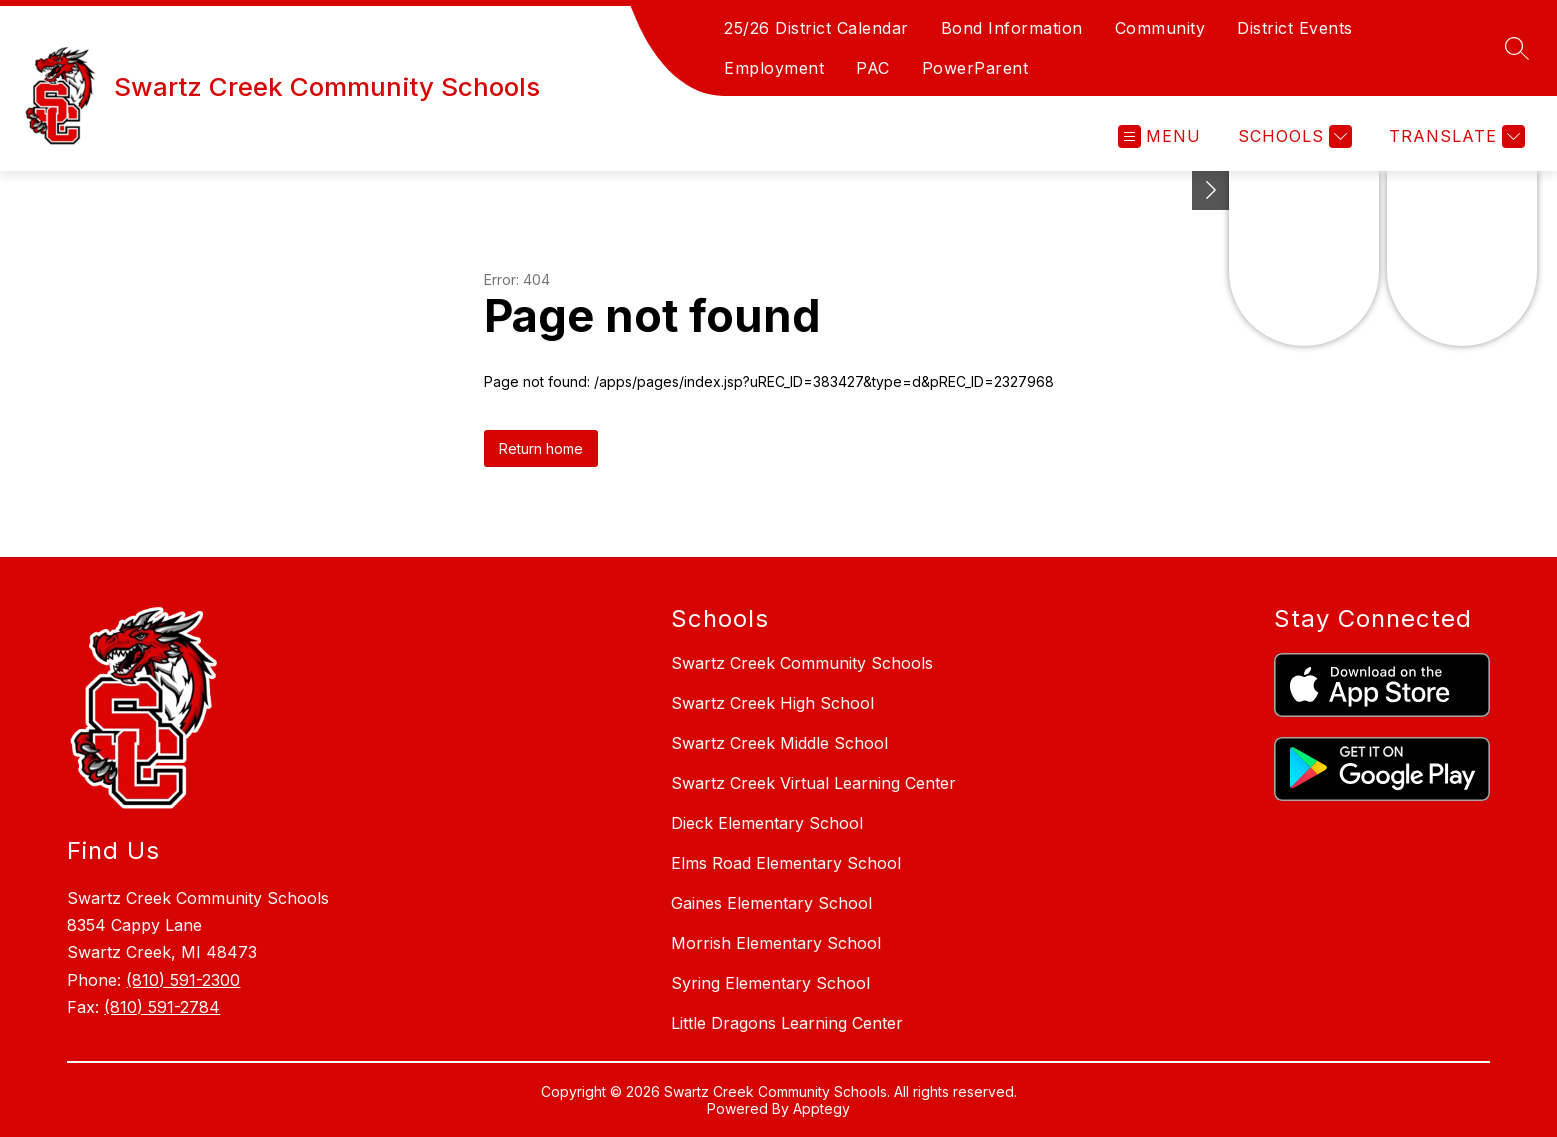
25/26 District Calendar (816, 28)
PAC (873, 68)
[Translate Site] (1454, 136)
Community (1160, 28)
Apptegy (821, 1108)
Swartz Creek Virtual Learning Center (813, 783)
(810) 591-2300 (183, 980)
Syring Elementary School (770, 983)
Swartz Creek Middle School (779, 743)
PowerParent (975, 68)
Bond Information (1012, 28)
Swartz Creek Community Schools (802, 663)
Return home (541, 448)
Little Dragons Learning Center (787, 1023)
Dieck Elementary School (767, 823)
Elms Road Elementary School (786, 863)
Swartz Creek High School (772, 703)
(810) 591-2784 (162, 1007)
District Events (1295, 28)
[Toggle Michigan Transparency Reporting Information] (1211, 190)
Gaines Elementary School (771, 903)
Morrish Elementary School (776, 943)
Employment (774, 68)
